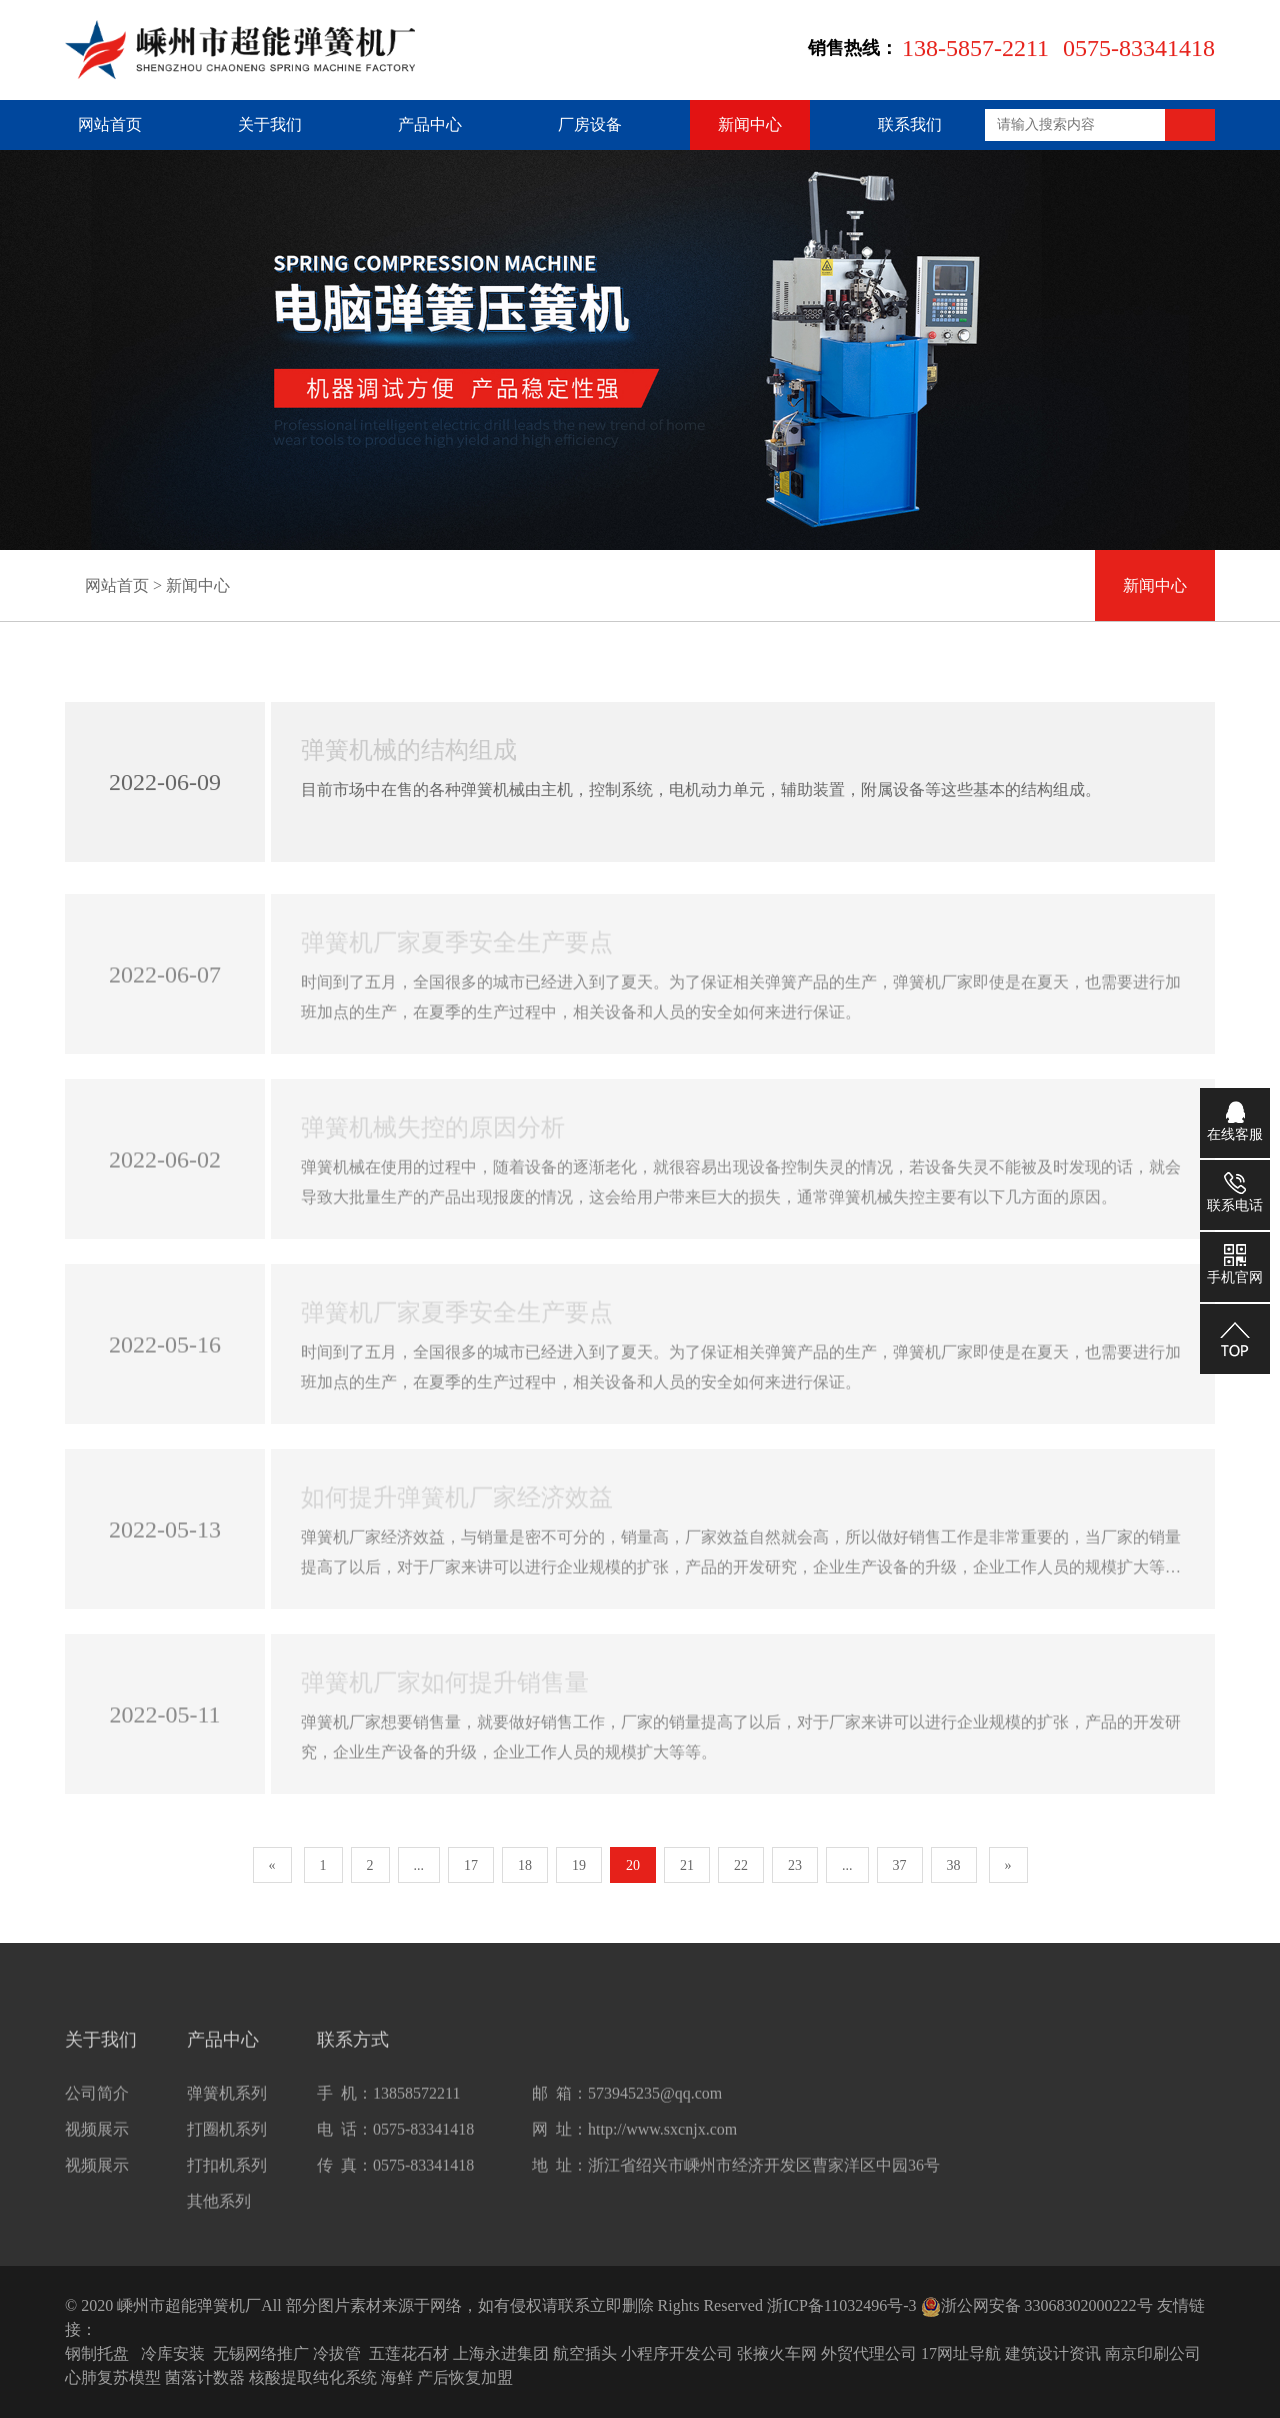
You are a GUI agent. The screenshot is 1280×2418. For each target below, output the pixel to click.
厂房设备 (590, 124)
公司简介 (97, 2108)
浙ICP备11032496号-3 (842, 2305)
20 (633, 1865)
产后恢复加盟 (465, 2377)
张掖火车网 (777, 2353)
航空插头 (585, 2353)
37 (900, 1865)
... (419, 1865)
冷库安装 (173, 2353)
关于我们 (270, 124)
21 (687, 1865)
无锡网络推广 (261, 2353)
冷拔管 (337, 2353)
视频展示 (97, 2144)
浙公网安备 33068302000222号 (1037, 2305)
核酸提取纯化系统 (313, 2377)
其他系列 (219, 2216)
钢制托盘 (97, 2353)
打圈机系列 (227, 2144)
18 (525, 1865)
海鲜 (397, 2377)
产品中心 (430, 124)
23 (795, 1865)
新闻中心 (750, 124)
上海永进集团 (501, 2353)
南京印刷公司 (1153, 2353)
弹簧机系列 (227, 2108)
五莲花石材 (409, 2353)
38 (954, 1865)
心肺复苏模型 (113, 2377)
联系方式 (353, 2055)
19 (579, 1865)
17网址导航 (961, 2353)
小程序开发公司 (677, 2353)
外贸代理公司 (869, 2353)
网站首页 (110, 124)
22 (741, 1865)
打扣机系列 (227, 2180)
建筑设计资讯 (1053, 2353)
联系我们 (910, 124)
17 (471, 1865)
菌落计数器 (205, 2377)
